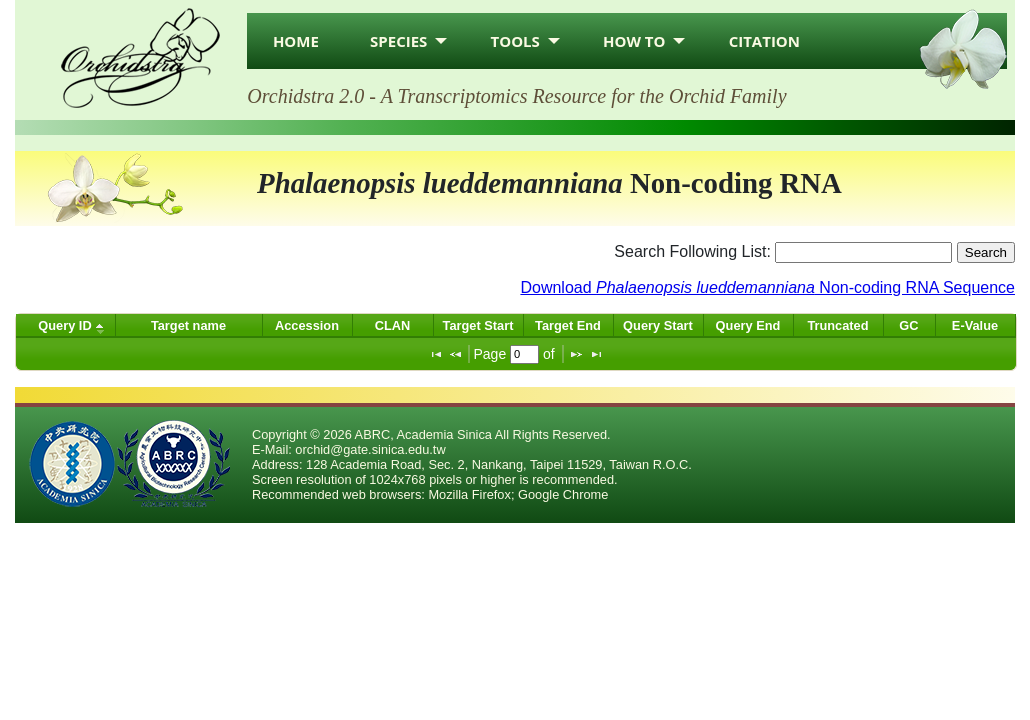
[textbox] (524, 354)
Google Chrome (563, 494)
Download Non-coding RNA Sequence (767, 287)
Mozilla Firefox (469, 494)
